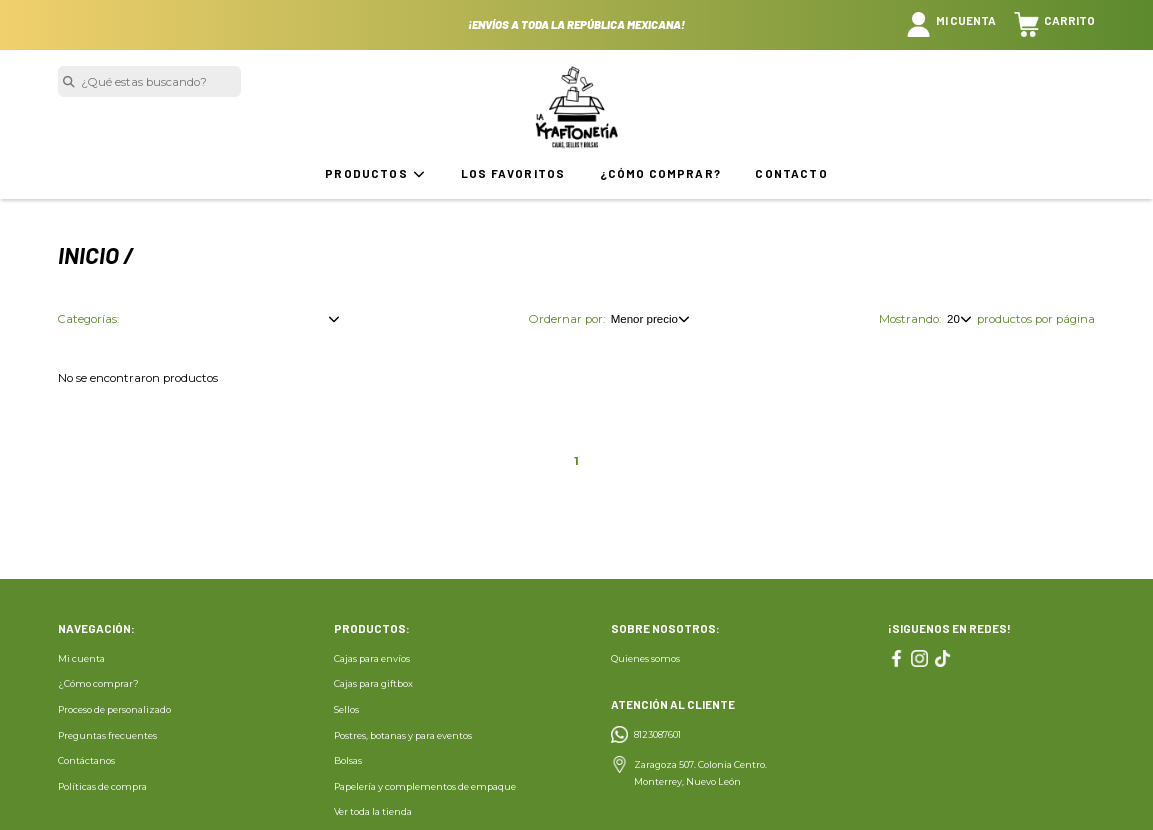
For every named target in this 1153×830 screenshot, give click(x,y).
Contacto (791, 173)
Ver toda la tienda (373, 811)
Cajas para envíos (372, 658)
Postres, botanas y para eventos (403, 735)
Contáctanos (86, 760)
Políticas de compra (102, 786)
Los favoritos (513, 173)
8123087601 (657, 734)
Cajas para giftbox (373, 683)
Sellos (346, 709)
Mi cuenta (81, 658)
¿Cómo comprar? (660, 173)
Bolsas (348, 760)
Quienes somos (645, 658)
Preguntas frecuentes (107, 735)
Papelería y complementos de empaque (425, 786)
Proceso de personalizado (114, 709)
